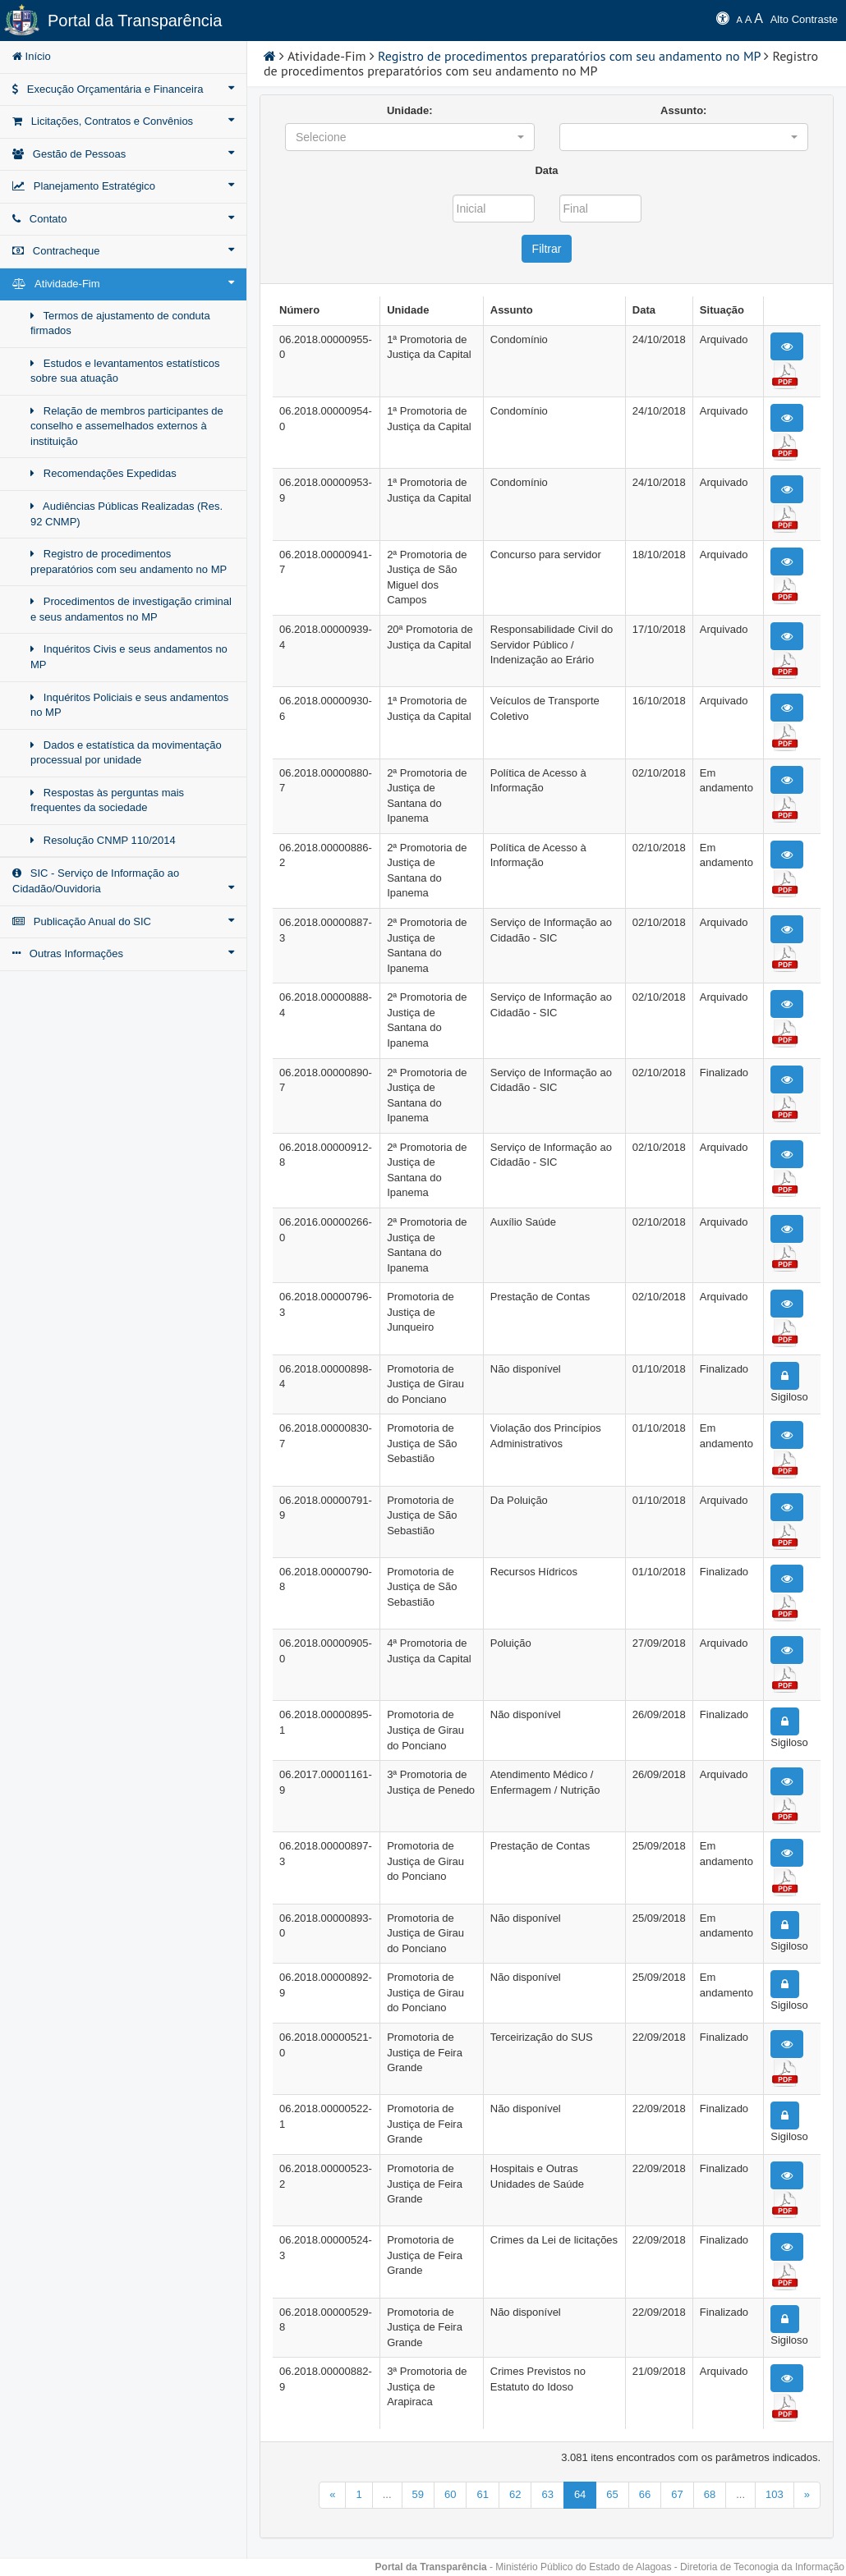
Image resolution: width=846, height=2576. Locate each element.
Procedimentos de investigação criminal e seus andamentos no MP (131, 609)
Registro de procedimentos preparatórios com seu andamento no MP (128, 561)
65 (612, 2494)
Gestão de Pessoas (123, 153)
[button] (410, 137)
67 (677, 2494)
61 (482, 2494)
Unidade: (410, 110)
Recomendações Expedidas (103, 473)
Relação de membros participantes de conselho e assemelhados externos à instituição (126, 426)
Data (546, 170)
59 (418, 2494)
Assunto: (683, 110)
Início (31, 56)
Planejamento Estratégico (123, 185)
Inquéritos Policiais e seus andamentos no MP (129, 705)
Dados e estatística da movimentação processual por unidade (126, 753)
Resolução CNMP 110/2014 (103, 840)
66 (645, 2494)
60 (450, 2494)
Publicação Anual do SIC (123, 921)
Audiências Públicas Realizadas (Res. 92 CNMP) (126, 514)
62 (515, 2494)
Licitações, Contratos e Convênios (123, 120)
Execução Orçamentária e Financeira (123, 88)
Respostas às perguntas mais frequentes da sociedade (107, 800)
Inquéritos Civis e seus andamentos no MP (129, 657)
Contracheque (123, 250)
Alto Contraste (804, 19)
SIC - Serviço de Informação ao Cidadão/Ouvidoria (123, 881)
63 (547, 2494)
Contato (123, 218)
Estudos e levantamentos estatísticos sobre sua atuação (124, 371)
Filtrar (547, 248)
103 (775, 2494)
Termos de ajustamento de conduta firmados (120, 323)
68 (709, 2494)
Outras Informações (123, 953)
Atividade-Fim (123, 283)
